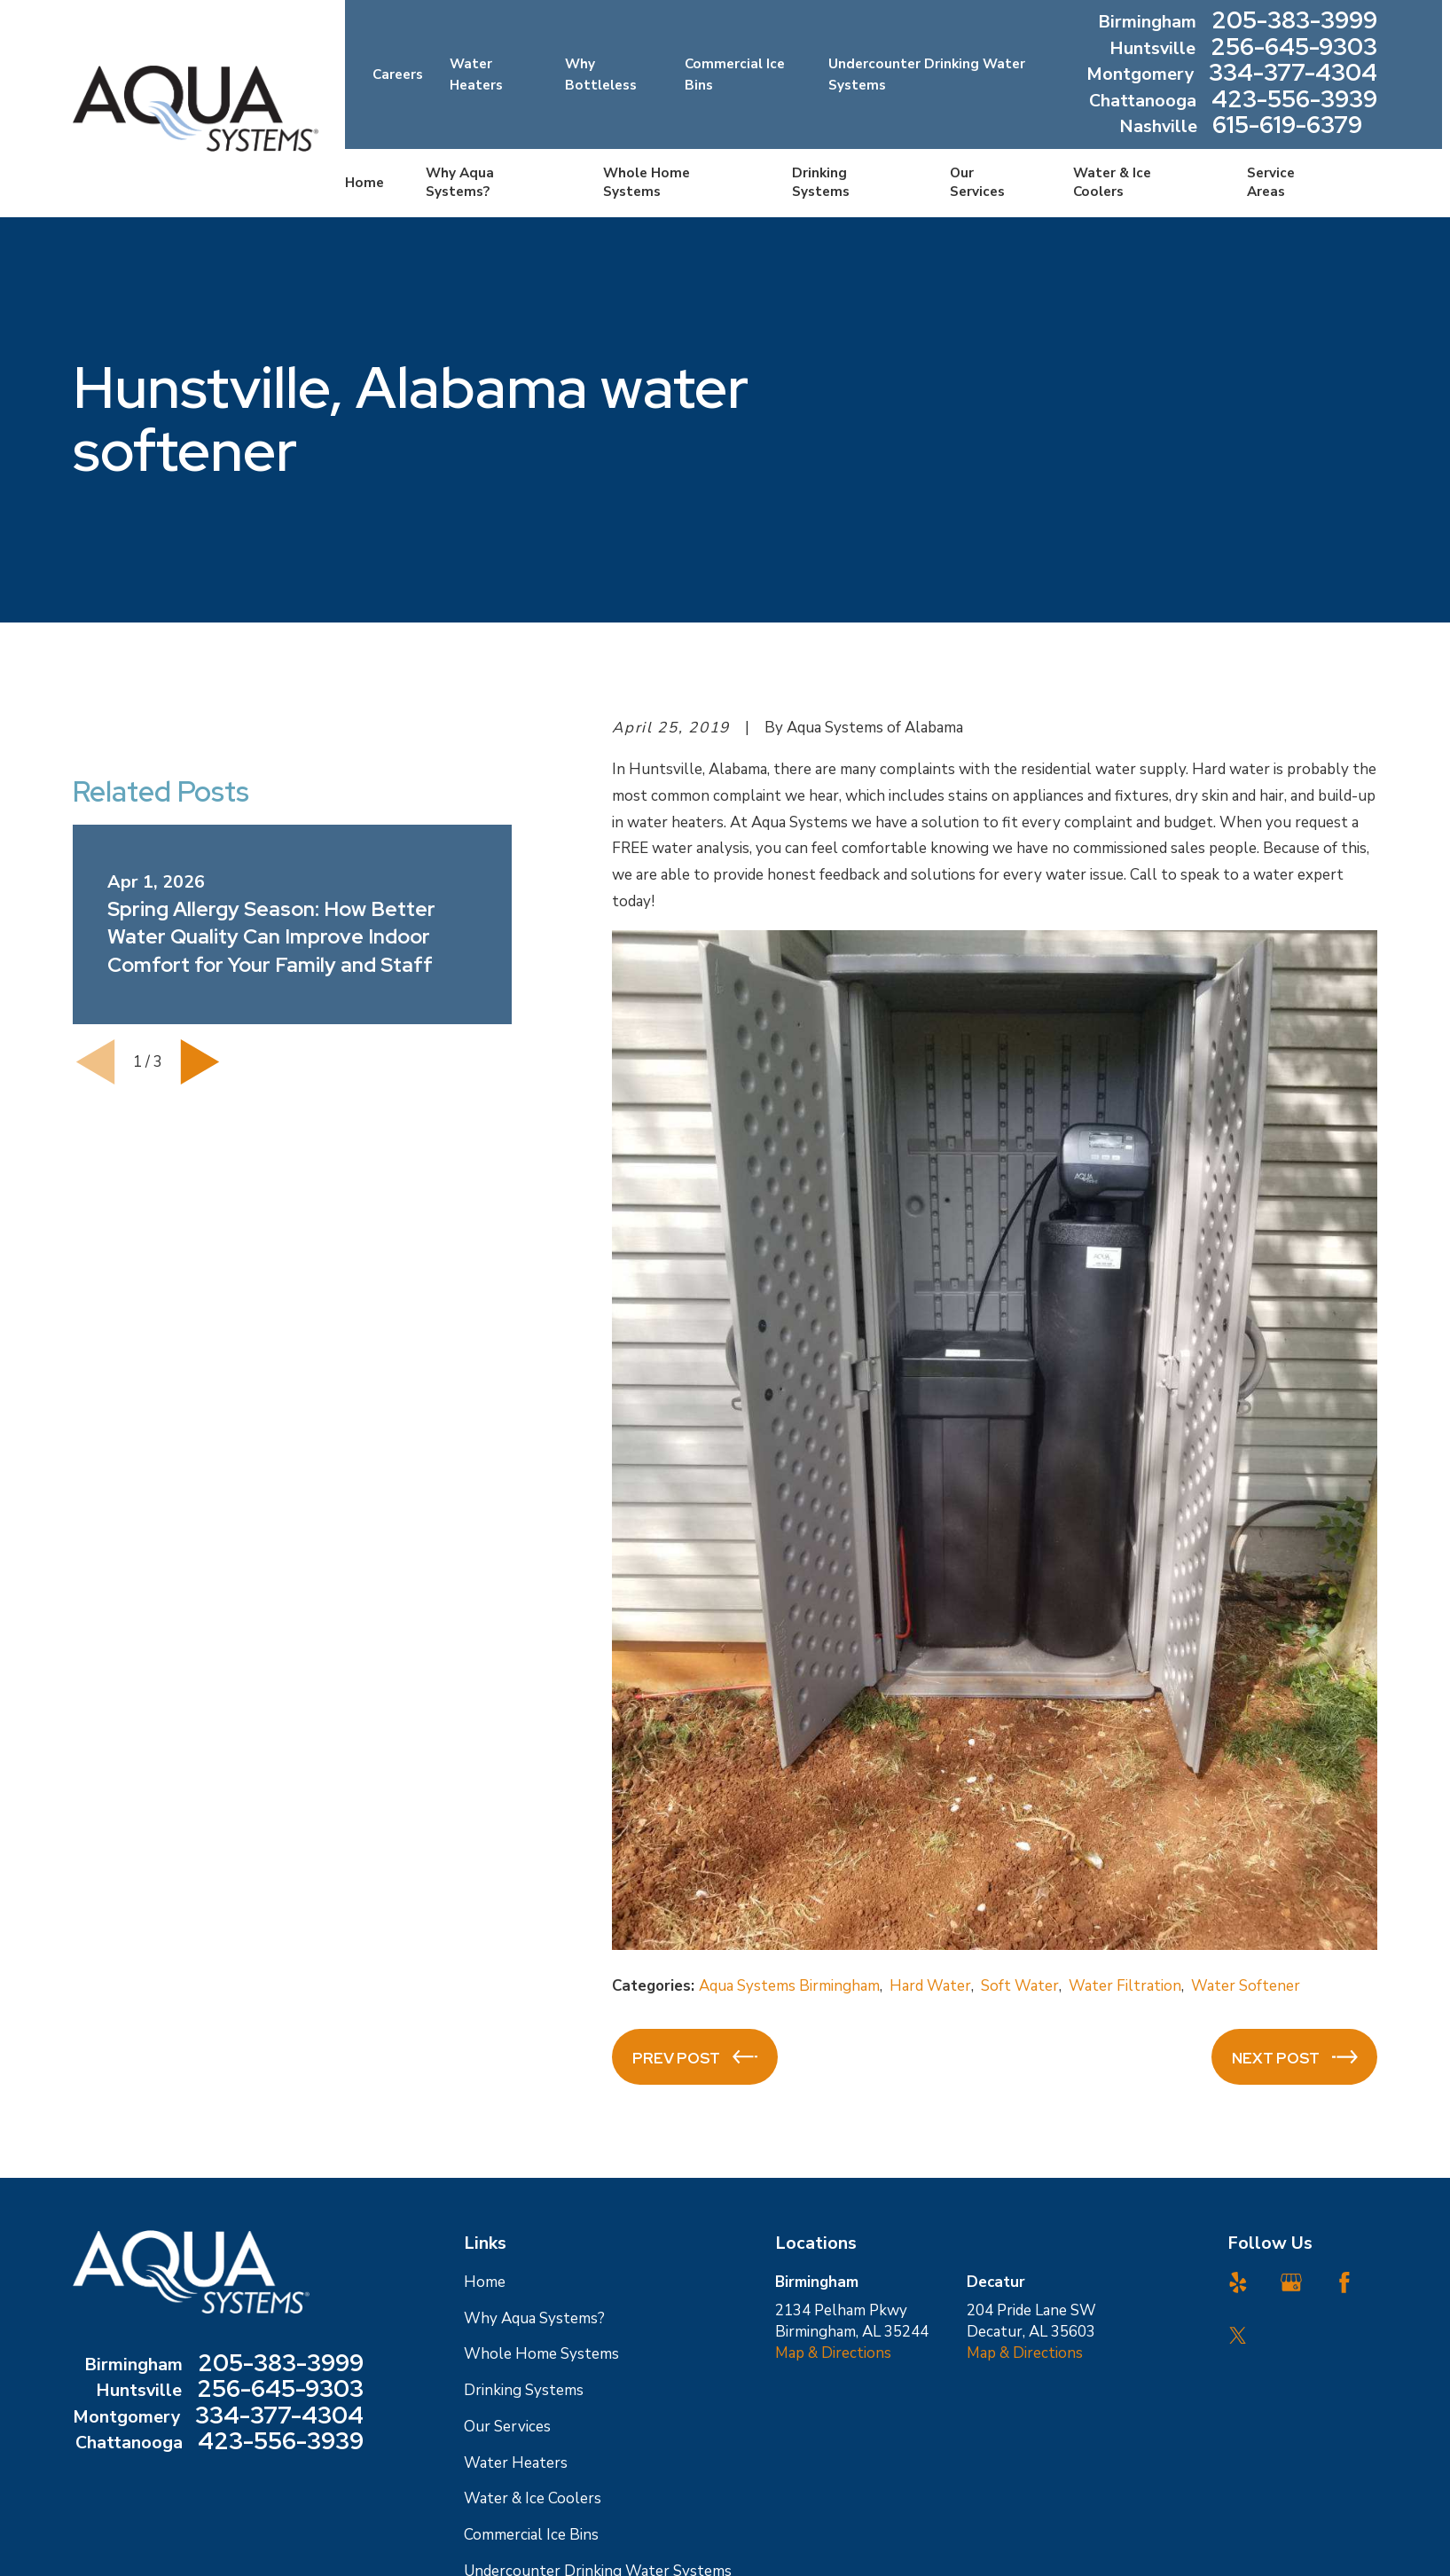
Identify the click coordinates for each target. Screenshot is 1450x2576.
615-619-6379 (1287, 127)
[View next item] (200, 1061)
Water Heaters (516, 2463)
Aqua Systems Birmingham (789, 1986)
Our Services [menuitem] (977, 182)
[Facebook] (1344, 2282)
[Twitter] (1238, 2335)
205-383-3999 (1294, 22)
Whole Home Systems (541, 2354)
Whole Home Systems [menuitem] (646, 182)
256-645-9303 (1294, 48)
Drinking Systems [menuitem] (821, 182)
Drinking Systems (524, 2390)
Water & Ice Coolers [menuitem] (1112, 182)
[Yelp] (1238, 2282)
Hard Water (930, 1986)
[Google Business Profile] (1291, 2282)
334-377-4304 (1293, 74)
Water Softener (1245, 1986)
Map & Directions (833, 2353)
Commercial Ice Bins (531, 2535)
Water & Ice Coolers (532, 2498)
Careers (397, 74)
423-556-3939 (1294, 101)
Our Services (507, 2426)
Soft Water (1020, 1986)
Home (485, 2282)
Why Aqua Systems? (534, 2318)
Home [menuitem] (364, 183)
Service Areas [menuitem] (1271, 182)
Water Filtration (1125, 1986)
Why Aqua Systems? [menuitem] (460, 182)
